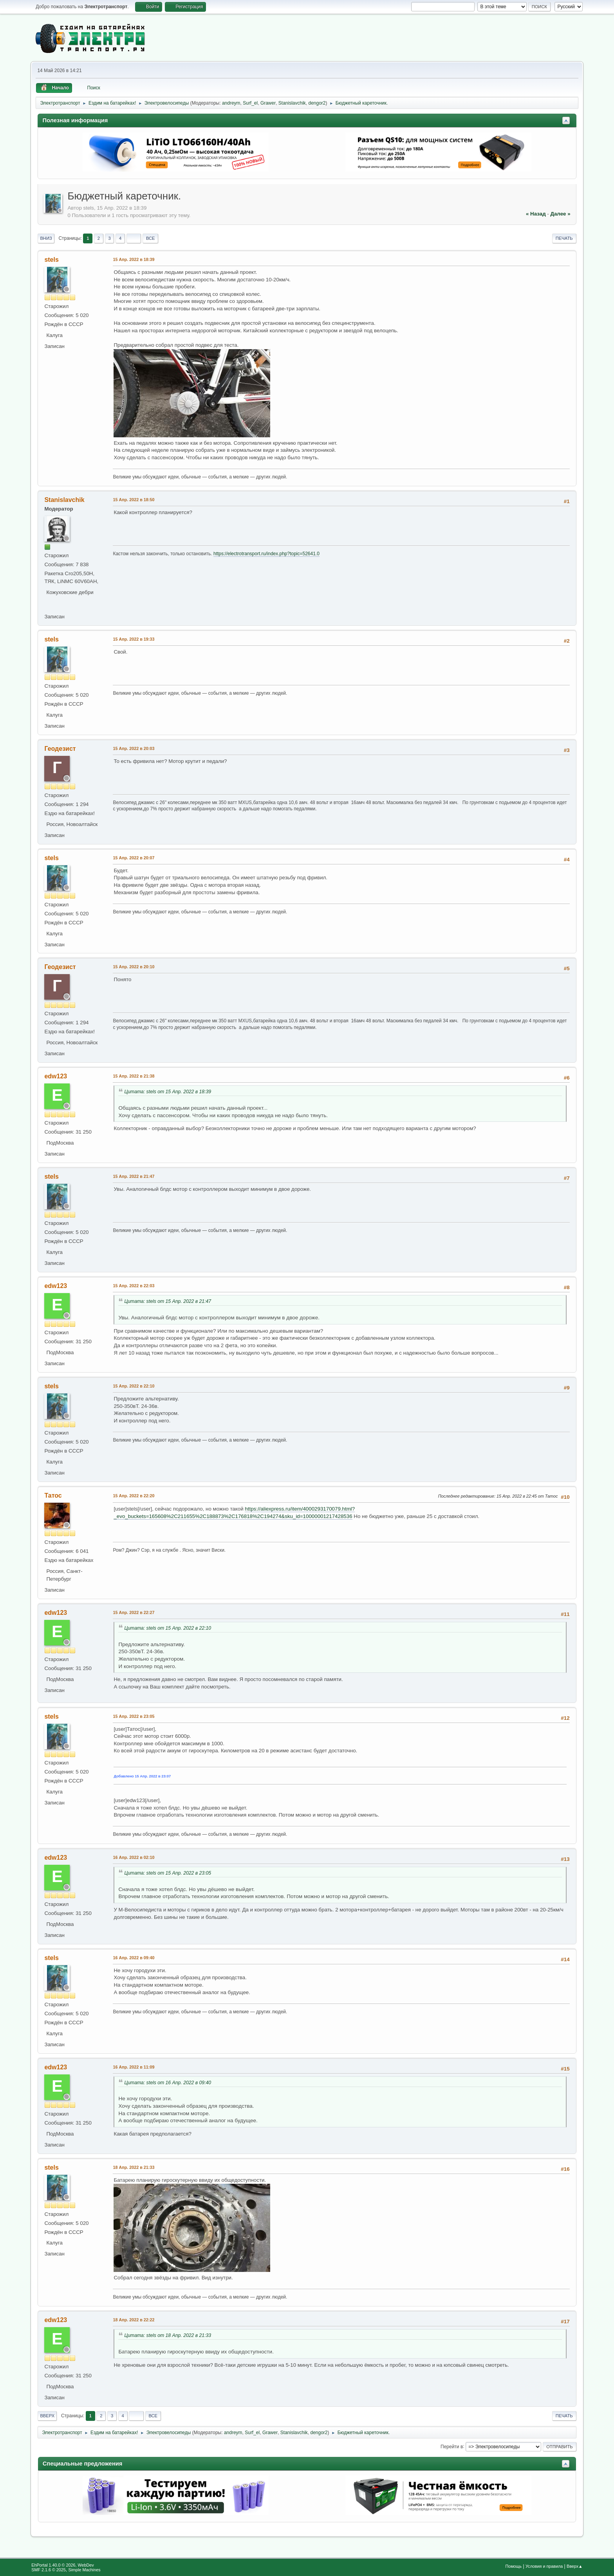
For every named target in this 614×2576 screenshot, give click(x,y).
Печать (564, 238)
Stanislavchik (292, 103)
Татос (52, 1495)
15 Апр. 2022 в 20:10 (133, 966)
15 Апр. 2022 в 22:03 (133, 1285)
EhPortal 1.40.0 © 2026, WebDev (62, 2565)
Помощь (513, 2566)
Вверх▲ (575, 2566)
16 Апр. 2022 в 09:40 (133, 1957)
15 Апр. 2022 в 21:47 (133, 1176)
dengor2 (316, 103)
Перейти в (452, 2446)
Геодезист (60, 748)
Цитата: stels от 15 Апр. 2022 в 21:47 (167, 1301)
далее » (560, 214)
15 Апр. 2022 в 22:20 (133, 1495)
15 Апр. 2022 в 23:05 (133, 1716)
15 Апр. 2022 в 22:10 (133, 1386)
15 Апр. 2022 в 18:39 (133, 259)
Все (150, 238)
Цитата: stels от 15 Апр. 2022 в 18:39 (167, 1091)
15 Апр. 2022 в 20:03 (133, 748)
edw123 (55, 1076)
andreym (231, 103)
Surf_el (250, 103)
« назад (536, 214)
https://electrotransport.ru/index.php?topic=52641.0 (266, 553)
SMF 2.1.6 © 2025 (48, 2569)
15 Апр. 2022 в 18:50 (133, 499)
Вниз (46, 238)
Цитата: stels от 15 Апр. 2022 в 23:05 (167, 1873)
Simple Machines (85, 2569)
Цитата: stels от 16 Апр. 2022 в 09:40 (167, 2082)
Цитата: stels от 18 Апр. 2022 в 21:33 (167, 2335)
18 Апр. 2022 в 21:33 (133, 2167)
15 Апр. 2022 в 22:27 (133, 1612)
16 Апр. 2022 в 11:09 (133, 2067)
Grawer (268, 103)
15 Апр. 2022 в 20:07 (133, 857)
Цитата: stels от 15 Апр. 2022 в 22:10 (167, 1628)
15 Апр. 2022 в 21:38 (133, 1076)
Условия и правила (544, 2566)
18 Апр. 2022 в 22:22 (133, 2319)
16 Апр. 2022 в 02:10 (133, 1857)
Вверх (47, 2415)
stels (51, 259)
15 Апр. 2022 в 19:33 (133, 639)
